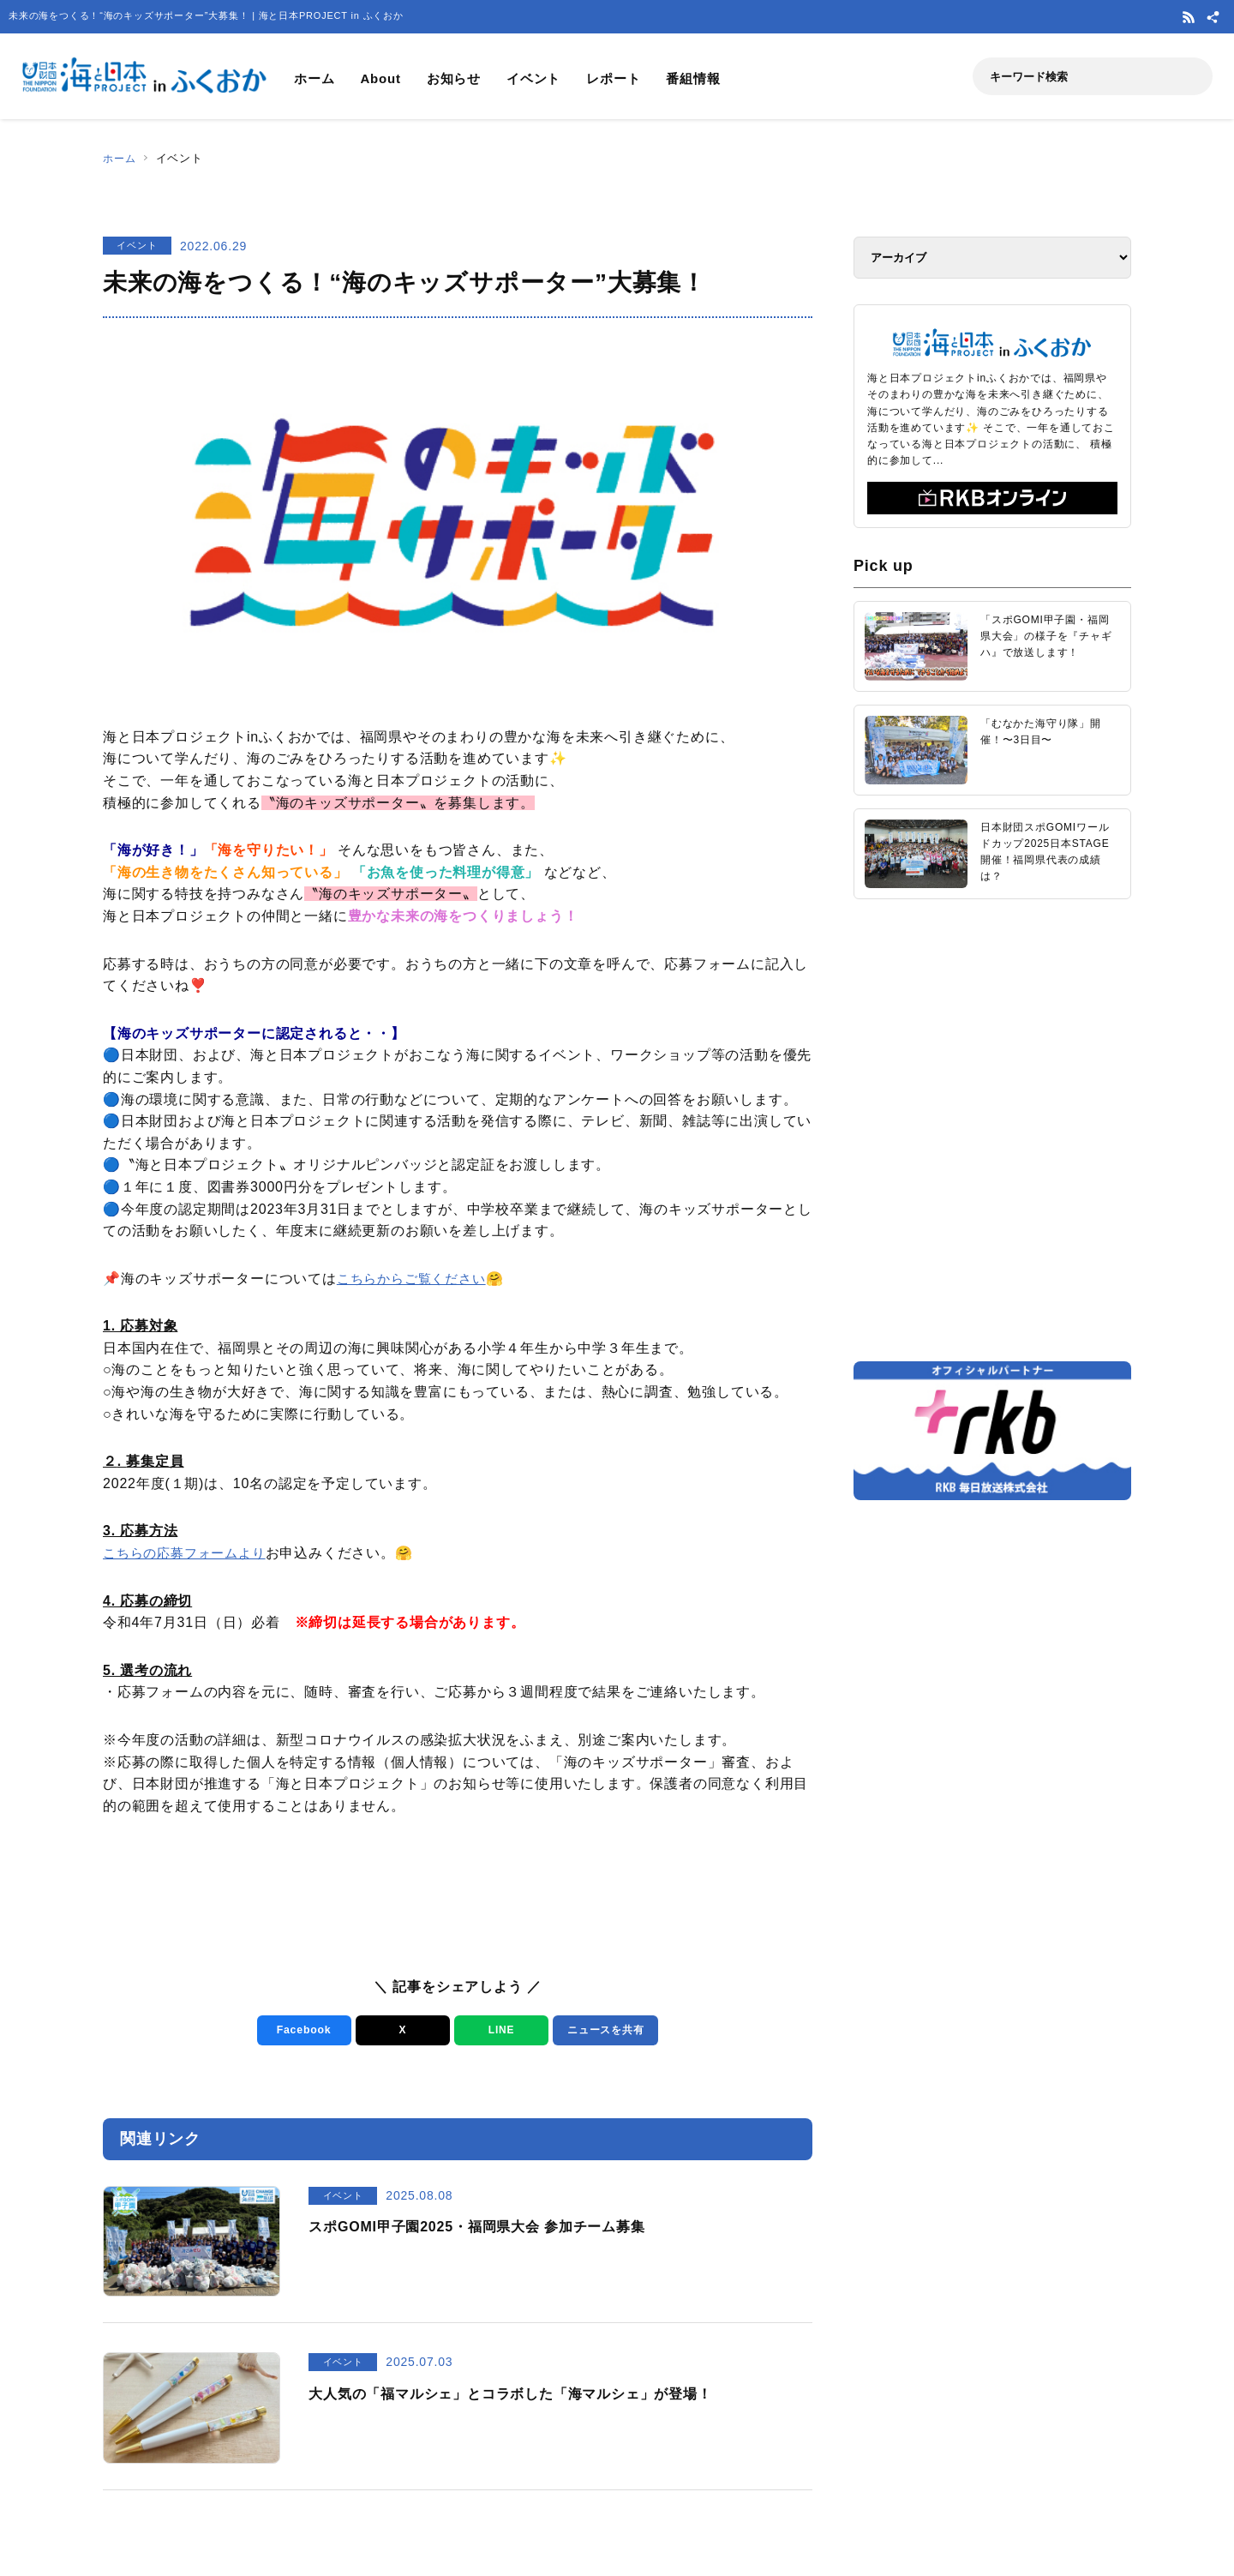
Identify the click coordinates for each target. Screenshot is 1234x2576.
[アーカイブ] (992, 258)
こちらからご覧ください (416, 1278)
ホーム (314, 78)
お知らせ (454, 78)
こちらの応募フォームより (189, 1553)
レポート (613, 78)
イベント (533, 78)
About (380, 78)
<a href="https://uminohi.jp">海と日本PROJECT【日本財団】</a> (992, 1129)
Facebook (301, 2030)
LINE (498, 2030)
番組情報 (693, 78)
